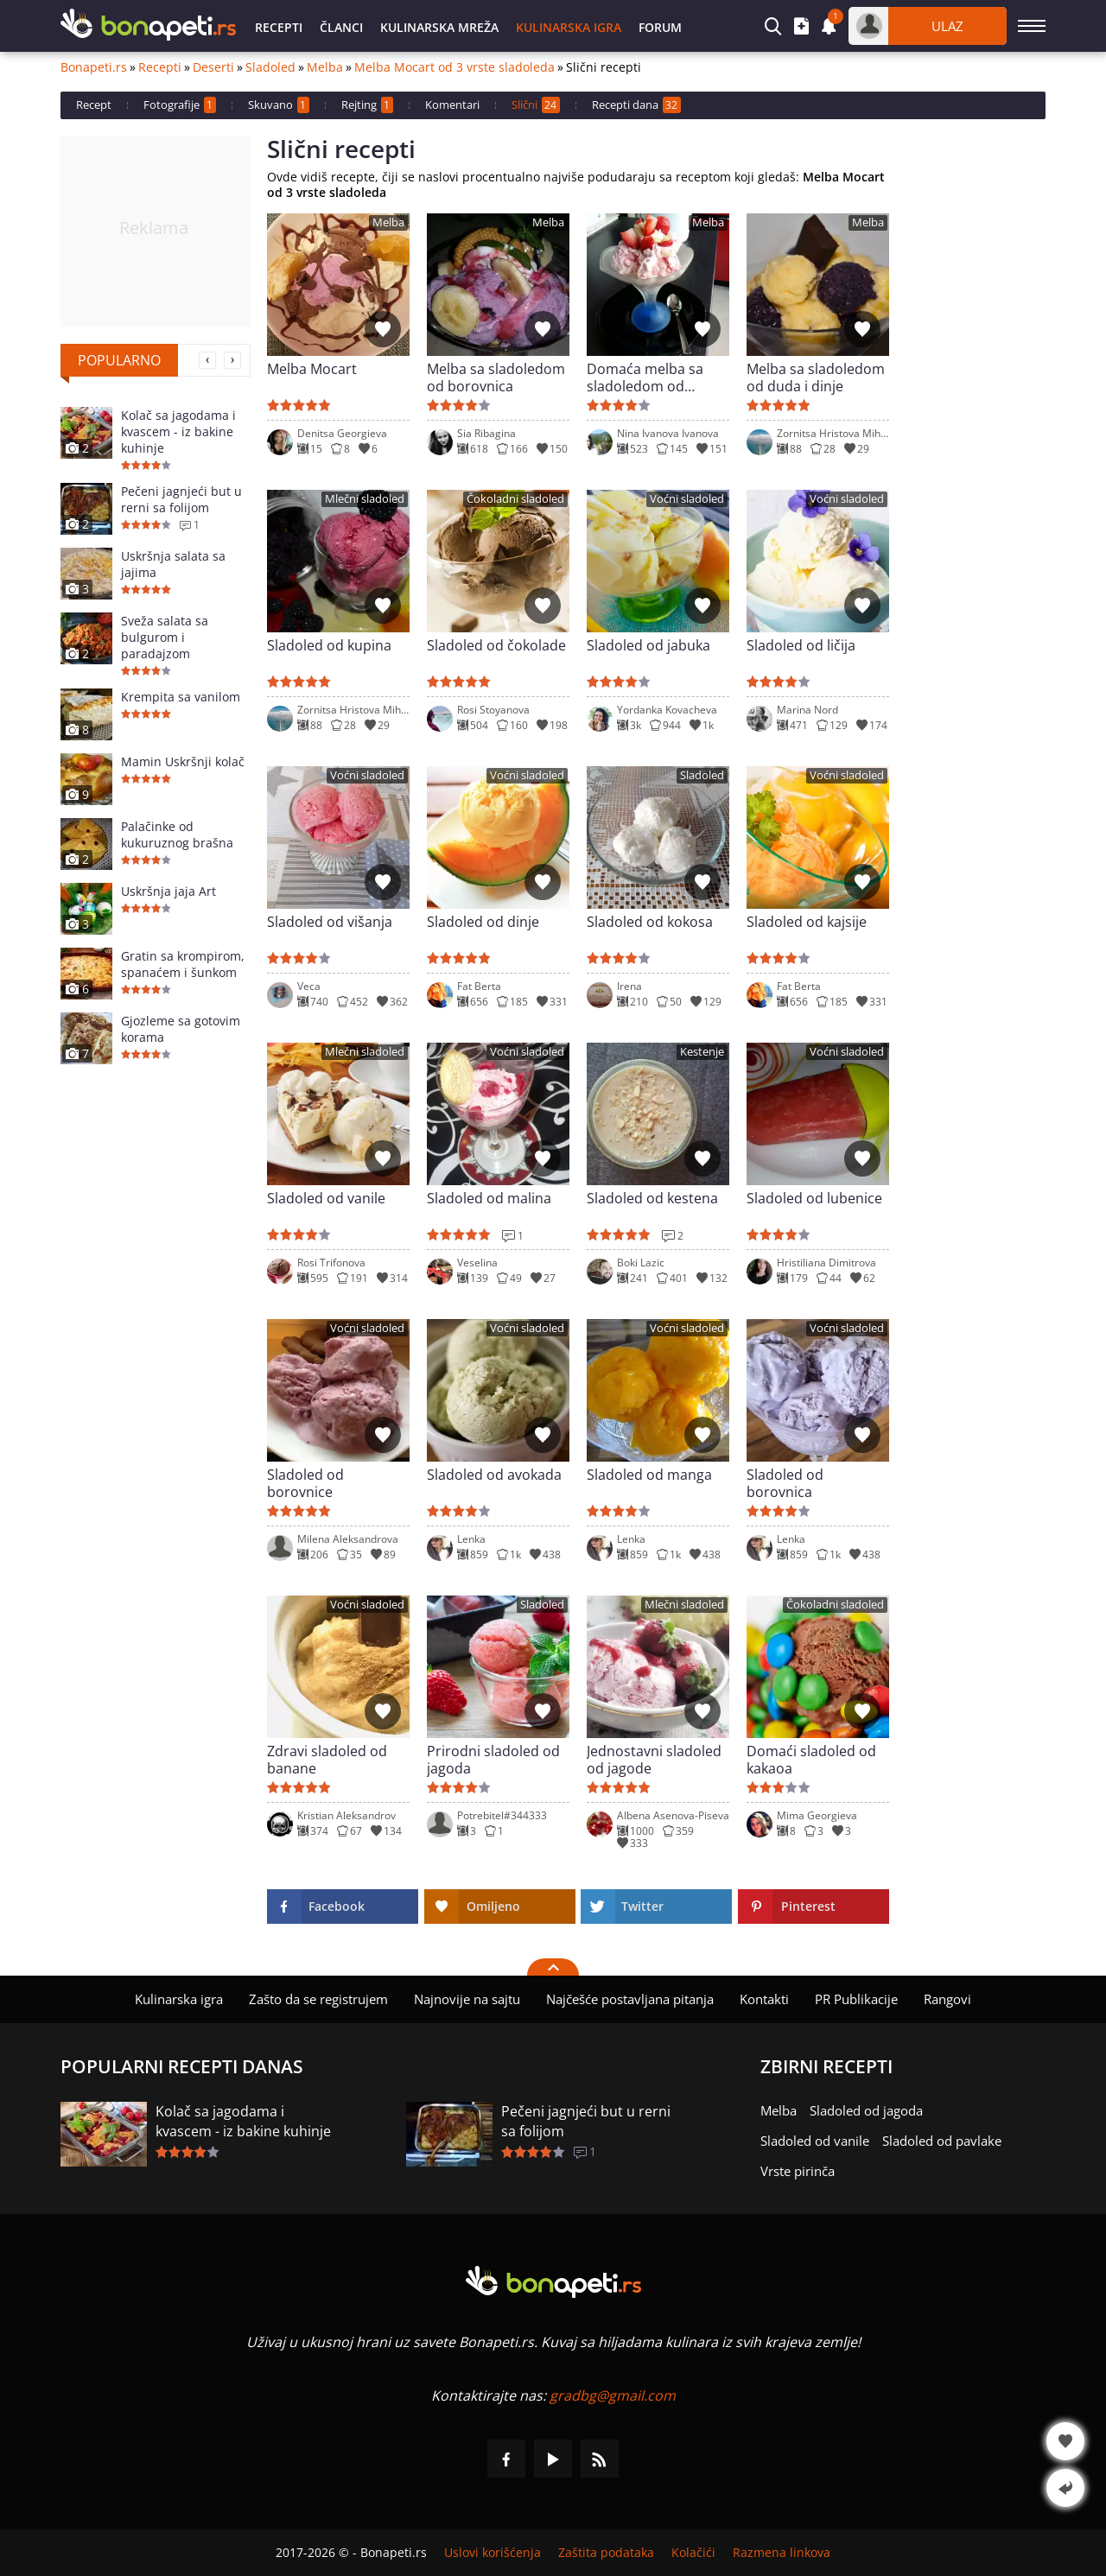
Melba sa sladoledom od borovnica (496, 377)
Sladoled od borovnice (305, 1483)
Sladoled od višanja (329, 922)
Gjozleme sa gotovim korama (180, 1028)
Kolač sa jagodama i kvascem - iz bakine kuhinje (178, 431)
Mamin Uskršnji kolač (183, 761)
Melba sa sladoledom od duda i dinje (816, 377)
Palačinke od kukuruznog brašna (177, 834)
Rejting (367, 105)
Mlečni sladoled (364, 499)
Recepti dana (636, 105)
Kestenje (702, 1051)
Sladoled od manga (649, 1475)
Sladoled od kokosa (650, 922)
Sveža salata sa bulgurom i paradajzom (164, 637)
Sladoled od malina (489, 1199)
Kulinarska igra (568, 27)
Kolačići (693, 2553)
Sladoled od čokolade (496, 646)
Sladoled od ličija (801, 646)
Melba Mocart (312, 369)
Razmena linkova (781, 2553)
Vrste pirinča (797, 2170)
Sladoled (270, 67)
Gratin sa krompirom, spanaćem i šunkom (183, 964)
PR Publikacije (856, 1999)
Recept (93, 104)
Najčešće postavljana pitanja (630, 1999)
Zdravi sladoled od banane (327, 1759)
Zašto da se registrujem (318, 1999)
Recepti (278, 27)
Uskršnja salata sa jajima (173, 564)
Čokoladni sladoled (515, 499)
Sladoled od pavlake (941, 2140)
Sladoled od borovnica (785, 1483)
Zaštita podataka (606, 2553)
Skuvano (278, 105)
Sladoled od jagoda (866, 2110)
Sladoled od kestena (652, 1199)
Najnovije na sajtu (467, 1999)
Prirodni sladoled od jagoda (493, 1759)
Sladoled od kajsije (807, 922)
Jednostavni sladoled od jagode (654, 1759)
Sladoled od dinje (483, 922)
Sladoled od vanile (326, 1199)
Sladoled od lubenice (814, 1199)
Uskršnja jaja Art (168, 891)
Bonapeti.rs (93, 67)
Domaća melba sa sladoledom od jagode (645, 377)
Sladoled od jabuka (648, 646)
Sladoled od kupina (329, 646)
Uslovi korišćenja (492, 2553)
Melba (325, 67)
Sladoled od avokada (494, 1475)
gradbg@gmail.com (613, 2395)
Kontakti (764, 1999)
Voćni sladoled (687, 499)
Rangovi (947, 1999)
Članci (341, 27)
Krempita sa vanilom (180, 696)
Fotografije (179, 105)
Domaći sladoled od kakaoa (811, 1759)
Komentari (452, 104)
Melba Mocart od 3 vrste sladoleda (454, 67)
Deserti (213, 67)
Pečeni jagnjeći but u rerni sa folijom (181, 499)
